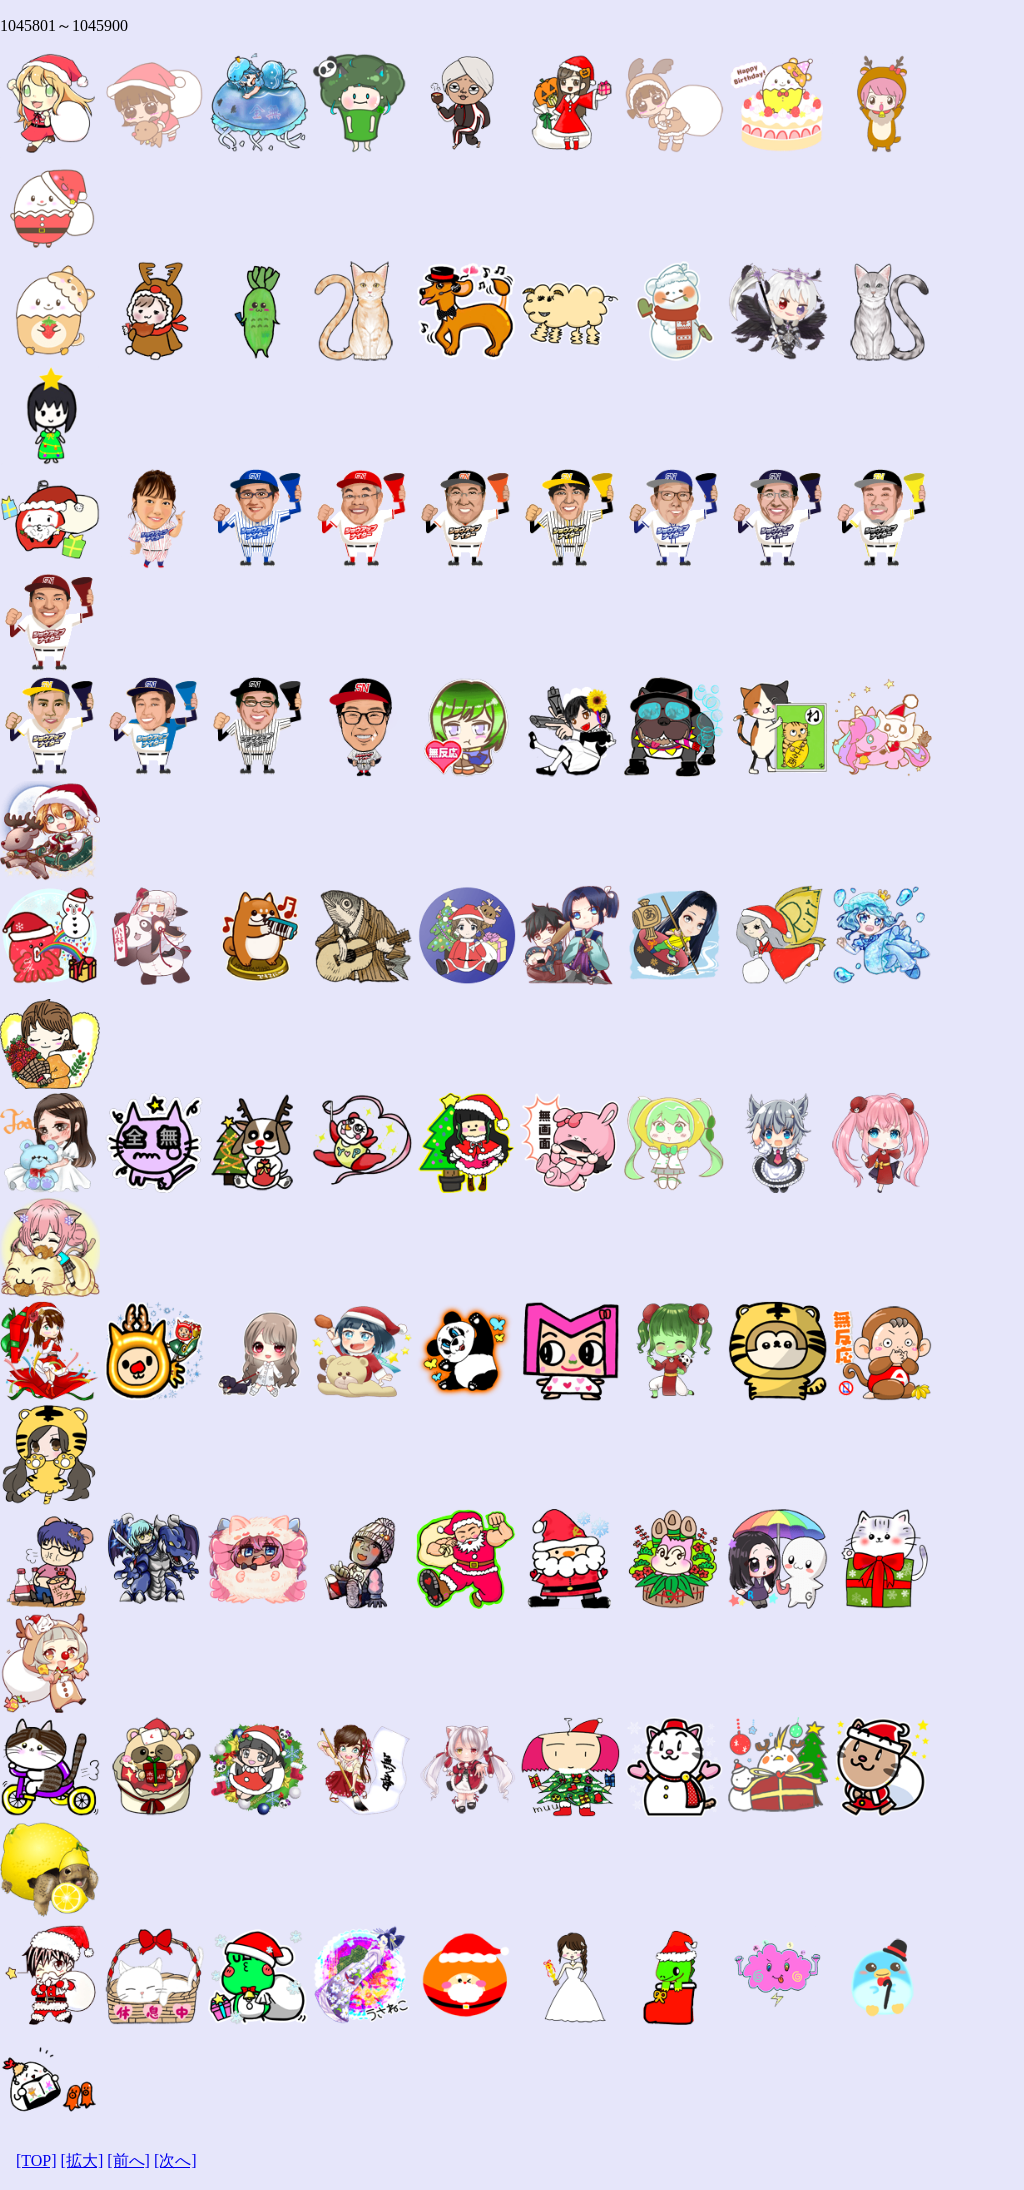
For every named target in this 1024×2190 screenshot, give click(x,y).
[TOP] (36, 2160)
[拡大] (82, 2160)
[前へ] (128, 2160)
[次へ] (175, 2160)
